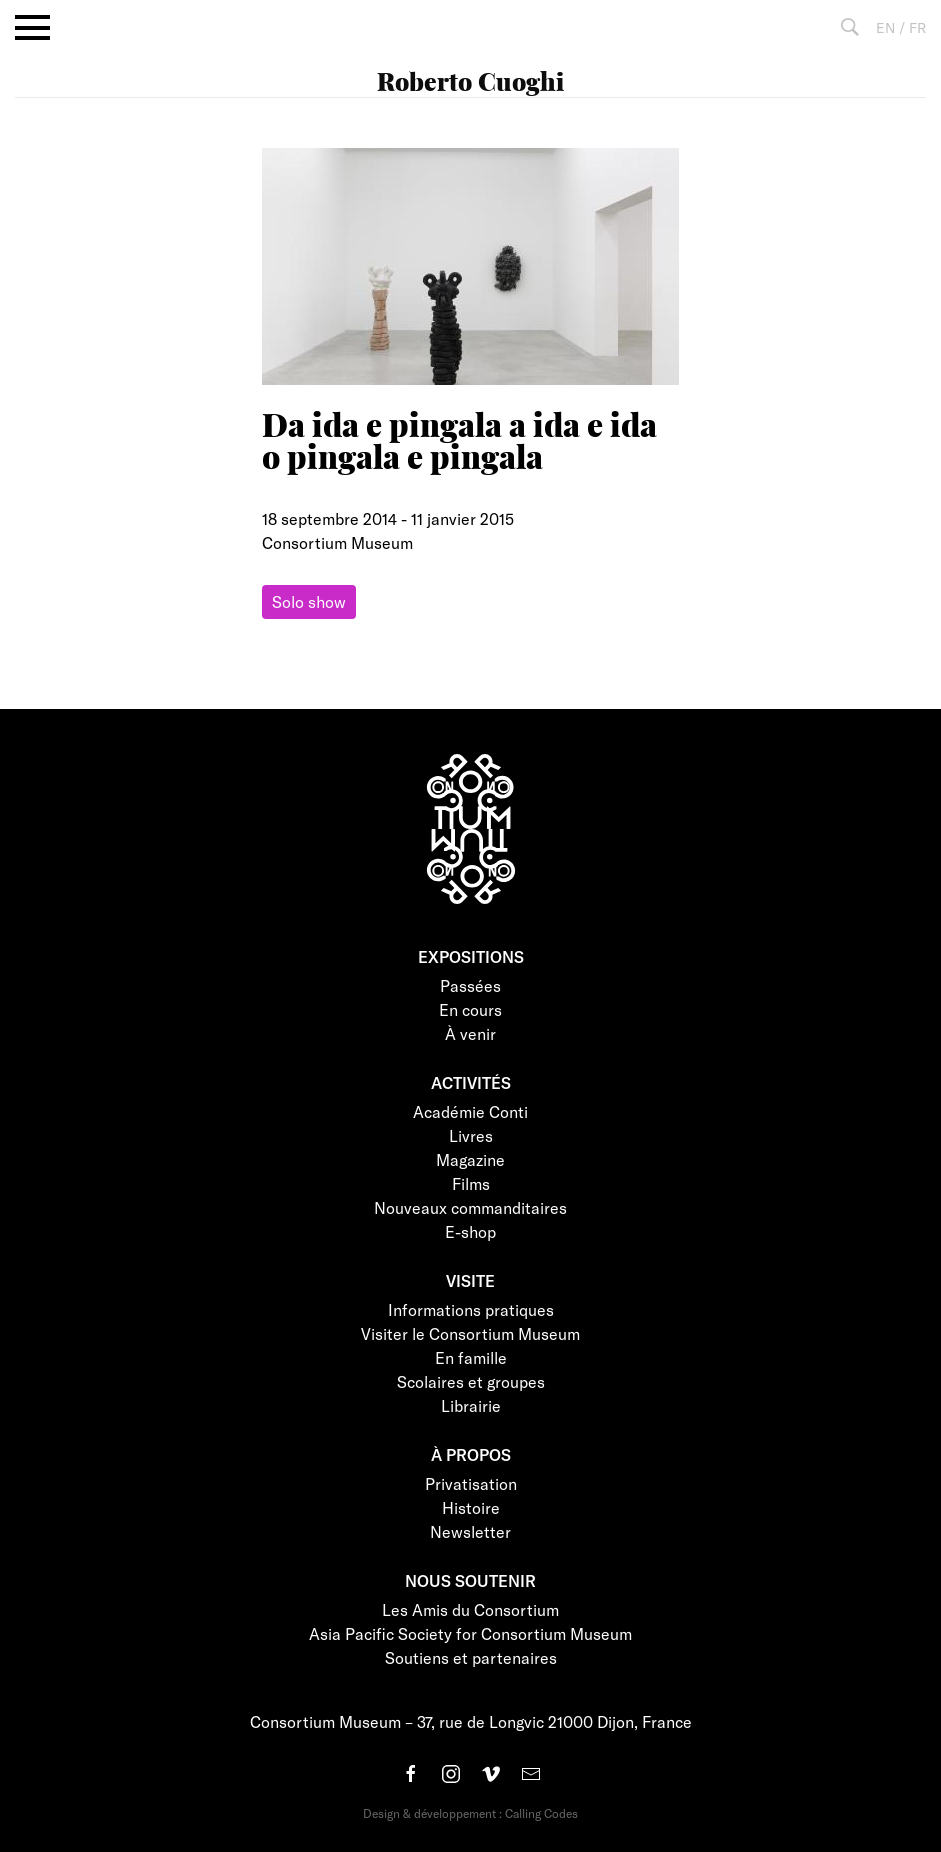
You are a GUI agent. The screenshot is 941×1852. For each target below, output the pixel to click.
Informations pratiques (471, 1309)
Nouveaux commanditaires (470, 1207)
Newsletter (470, 1531)
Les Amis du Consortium (470, 1609)
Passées (470, 985)
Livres (471, 1135)
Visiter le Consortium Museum (470, 1333)
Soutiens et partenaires (471, 1657)
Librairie (471, 1405)
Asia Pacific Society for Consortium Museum (470, 1633)
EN (885, 27)
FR (917, 27)
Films (471, 1183)
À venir (470, 1033)
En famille (471, 1357)
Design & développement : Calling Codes (470, 1813)
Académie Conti (470, 1111)
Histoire (471, 1507)
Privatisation (471, 1483)
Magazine (470, 1159)
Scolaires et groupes (471, 1381)
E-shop (470, 1231)
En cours (470, 1009)
